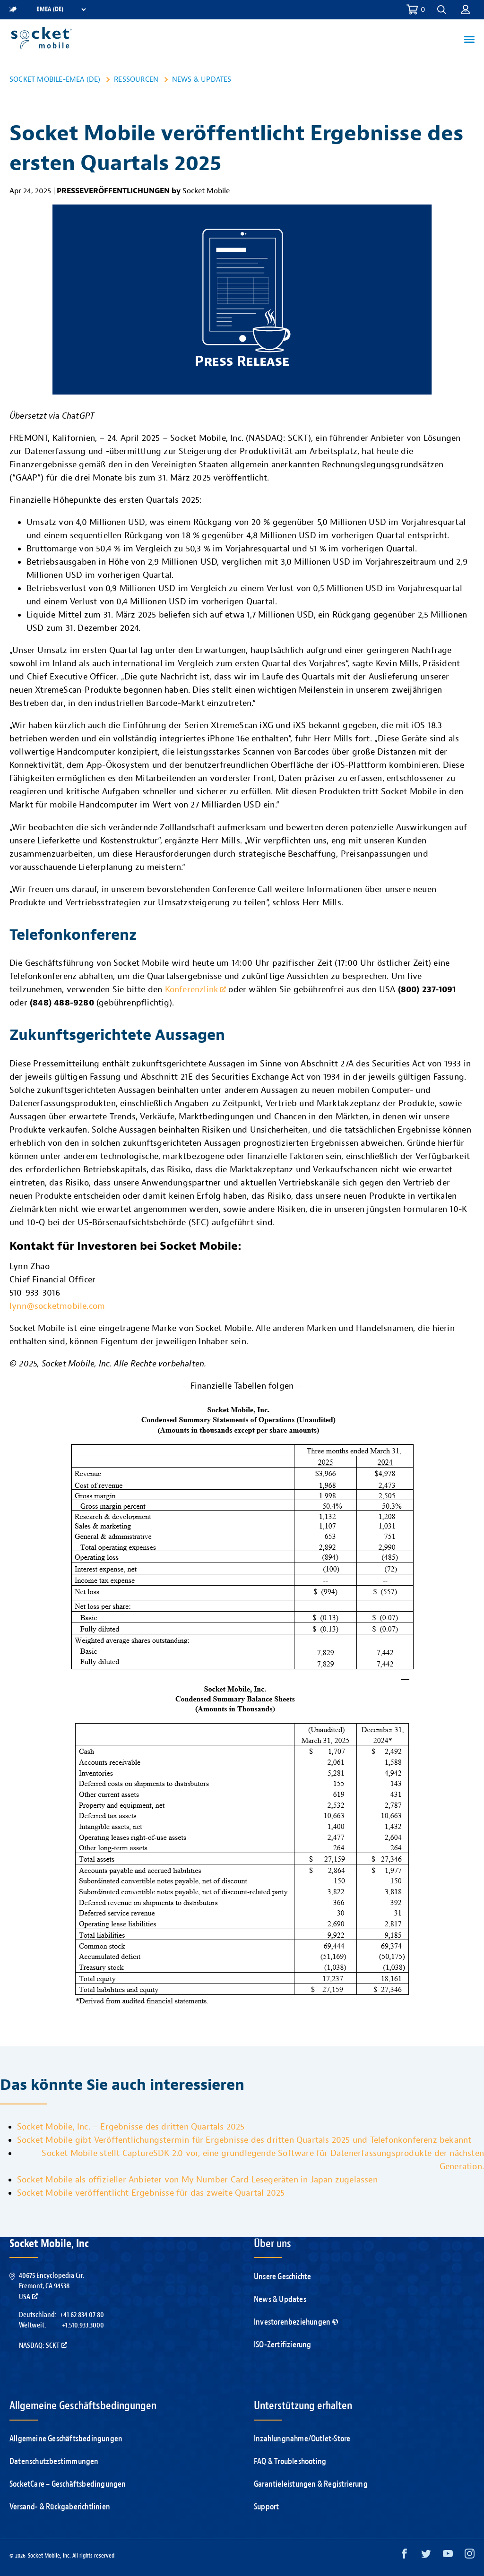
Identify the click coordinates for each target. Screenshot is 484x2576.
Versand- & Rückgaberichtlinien (59, 2506)
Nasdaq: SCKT (43, 2345)
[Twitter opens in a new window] (426, 2555)
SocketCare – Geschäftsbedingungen (67, 2484)
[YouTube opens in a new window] (448, 2555)
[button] (441, 9)
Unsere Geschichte (282, 2276)
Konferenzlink (195, 989)
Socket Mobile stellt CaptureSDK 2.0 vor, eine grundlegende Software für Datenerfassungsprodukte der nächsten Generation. (263, 2160)
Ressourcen (136, 79)
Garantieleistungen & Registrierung (311, 2484)
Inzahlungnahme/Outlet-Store (302, 2438)
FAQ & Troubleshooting (290, 2461)
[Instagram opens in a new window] (470, 2555)
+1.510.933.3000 (83, 2325)
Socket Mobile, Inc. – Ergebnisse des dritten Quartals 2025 (131, 2126)
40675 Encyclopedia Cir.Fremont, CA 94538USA (51, 2286)
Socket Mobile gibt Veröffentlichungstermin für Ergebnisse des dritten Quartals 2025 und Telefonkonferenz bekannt (244, 2140)
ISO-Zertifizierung (282, 2344)
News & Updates (202, 79)
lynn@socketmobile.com (57, 1306)
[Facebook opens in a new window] (404, 2555)
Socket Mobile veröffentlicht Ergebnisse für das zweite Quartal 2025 (151, 2193)
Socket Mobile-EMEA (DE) (55, 79)
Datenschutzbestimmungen (54, 2461)
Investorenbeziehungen (296, 2322)
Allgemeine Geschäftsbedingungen (65, 2438)
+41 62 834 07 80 (82, 2314)
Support (266, 2506)
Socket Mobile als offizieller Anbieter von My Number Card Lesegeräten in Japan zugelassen (197, 2179)
